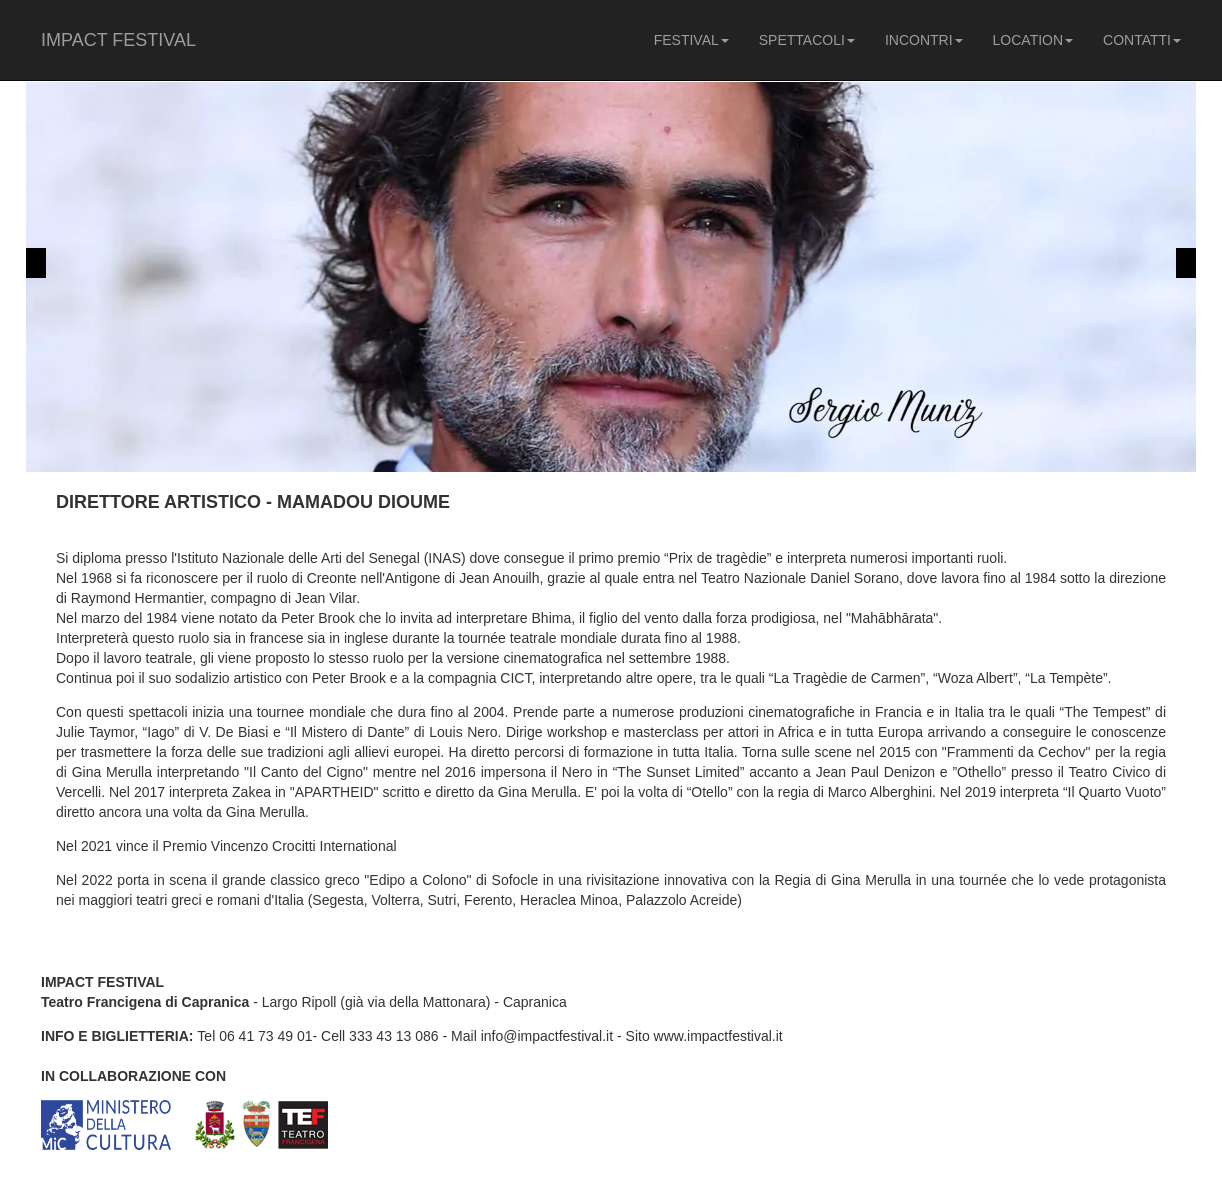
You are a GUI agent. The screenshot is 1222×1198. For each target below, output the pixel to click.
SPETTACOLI (807, 40)
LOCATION (1033, 40)
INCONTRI (924, 40)
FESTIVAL (691, 40)
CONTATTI (1142, 40)
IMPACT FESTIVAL (118, 40)
